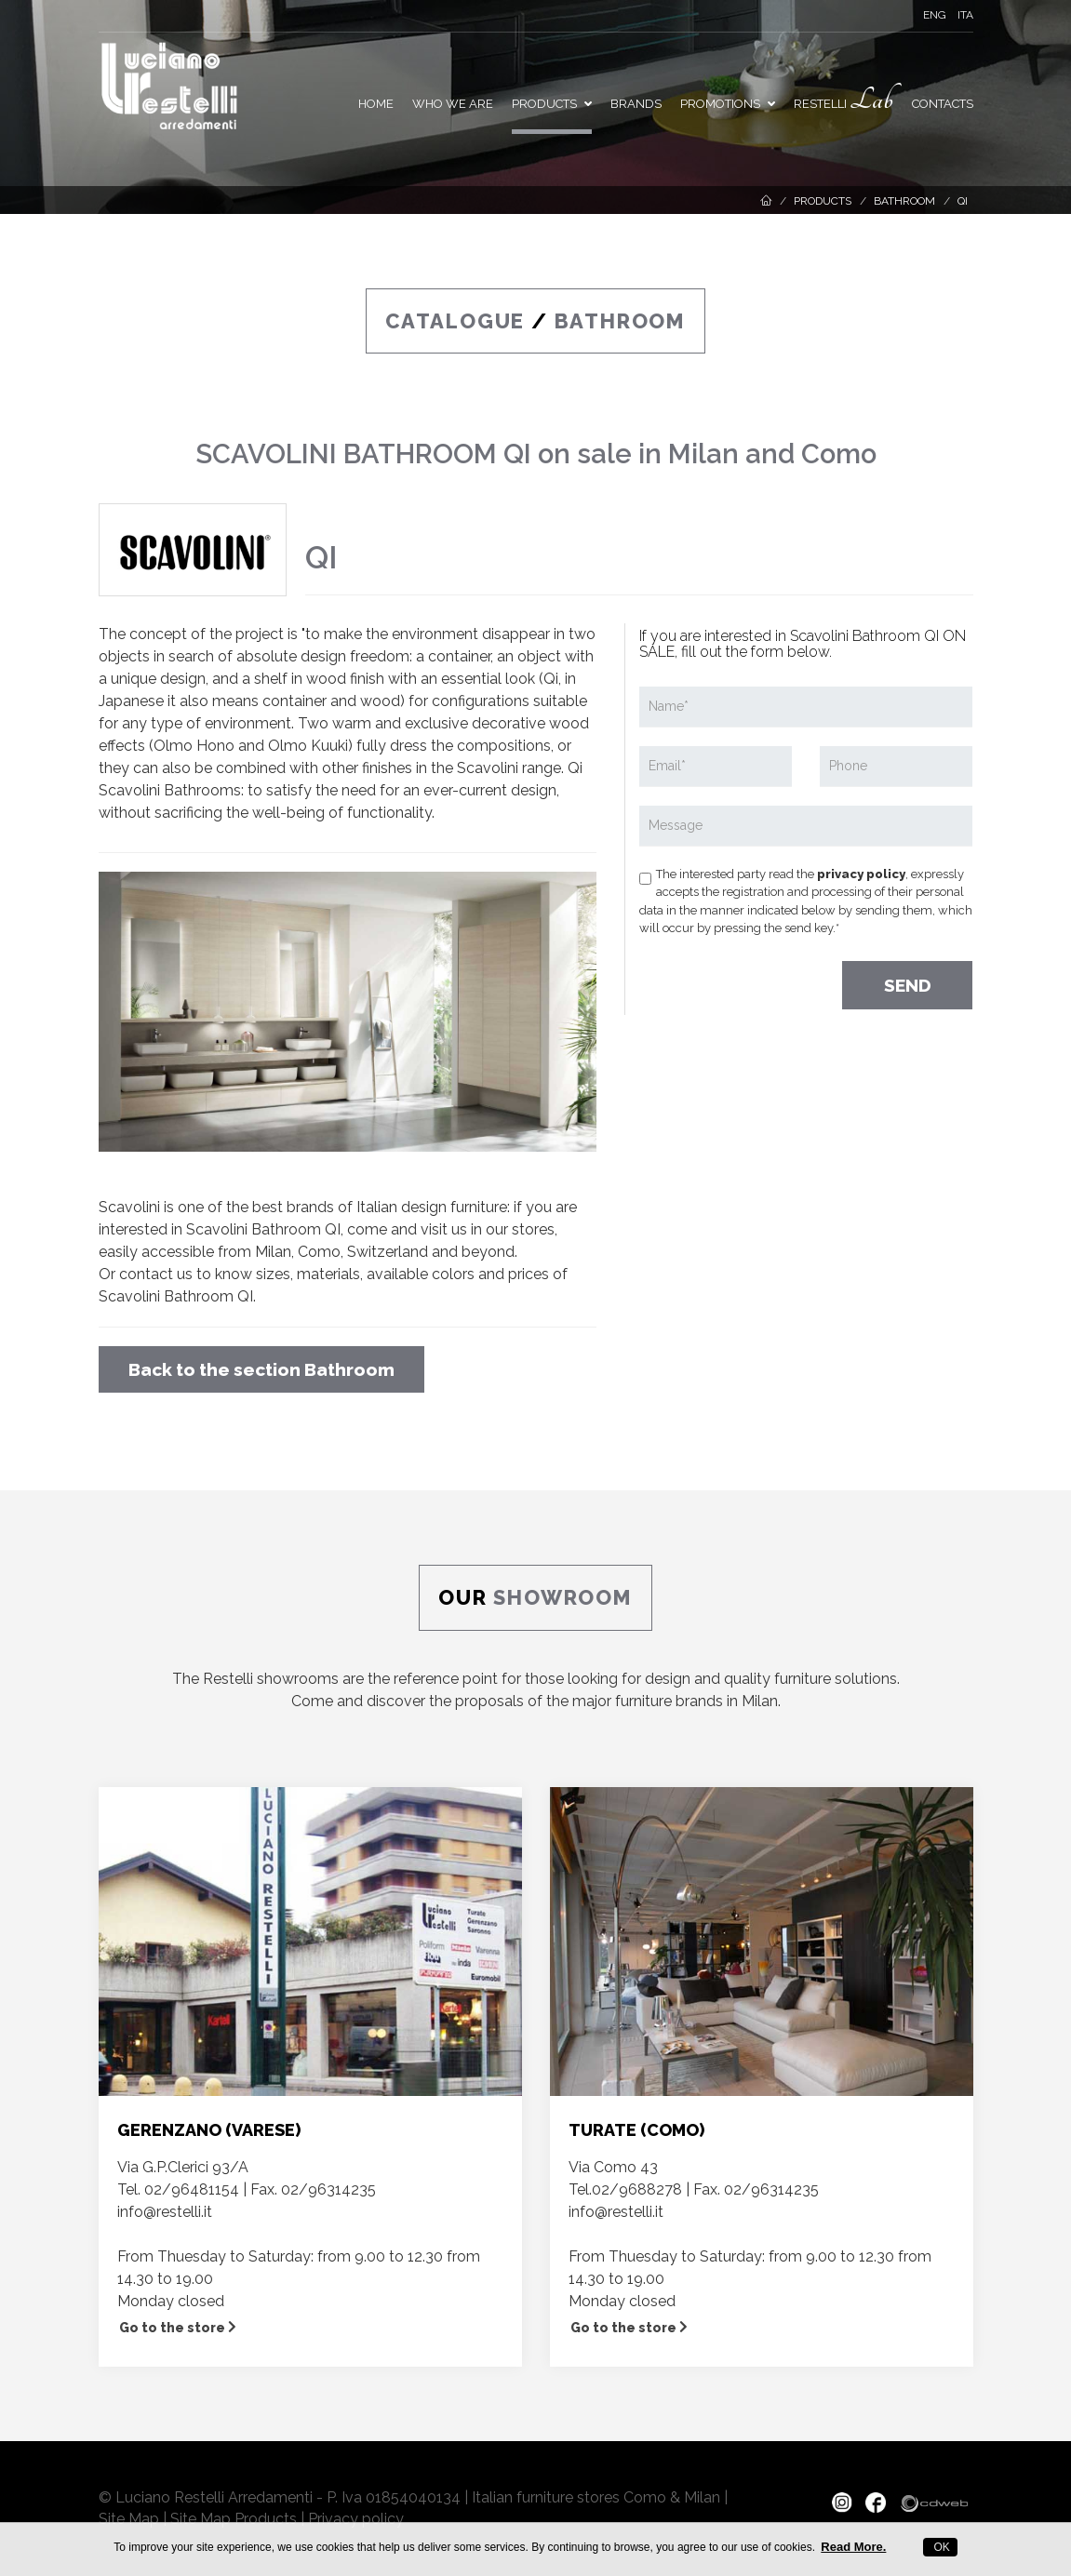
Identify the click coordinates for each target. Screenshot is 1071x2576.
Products (552, 104)
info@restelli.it (164, 2212)
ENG (934, 14)
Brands (636, 104)
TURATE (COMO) (636, 2130)
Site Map (129, 2519)
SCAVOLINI (266, 454)
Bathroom (904, 200)
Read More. (853, 2547)
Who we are (452, 104)
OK (940, 2547)
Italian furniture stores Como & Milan (596, 2497)
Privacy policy (356, 2519)
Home (376, 104)
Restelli (843, 100)
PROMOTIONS (727, 104)
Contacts (942, 104)
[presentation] (780, 978)
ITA (965, 14)
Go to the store (177, 2327)
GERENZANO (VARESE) (209, 2130)
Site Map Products (233, 2519)
